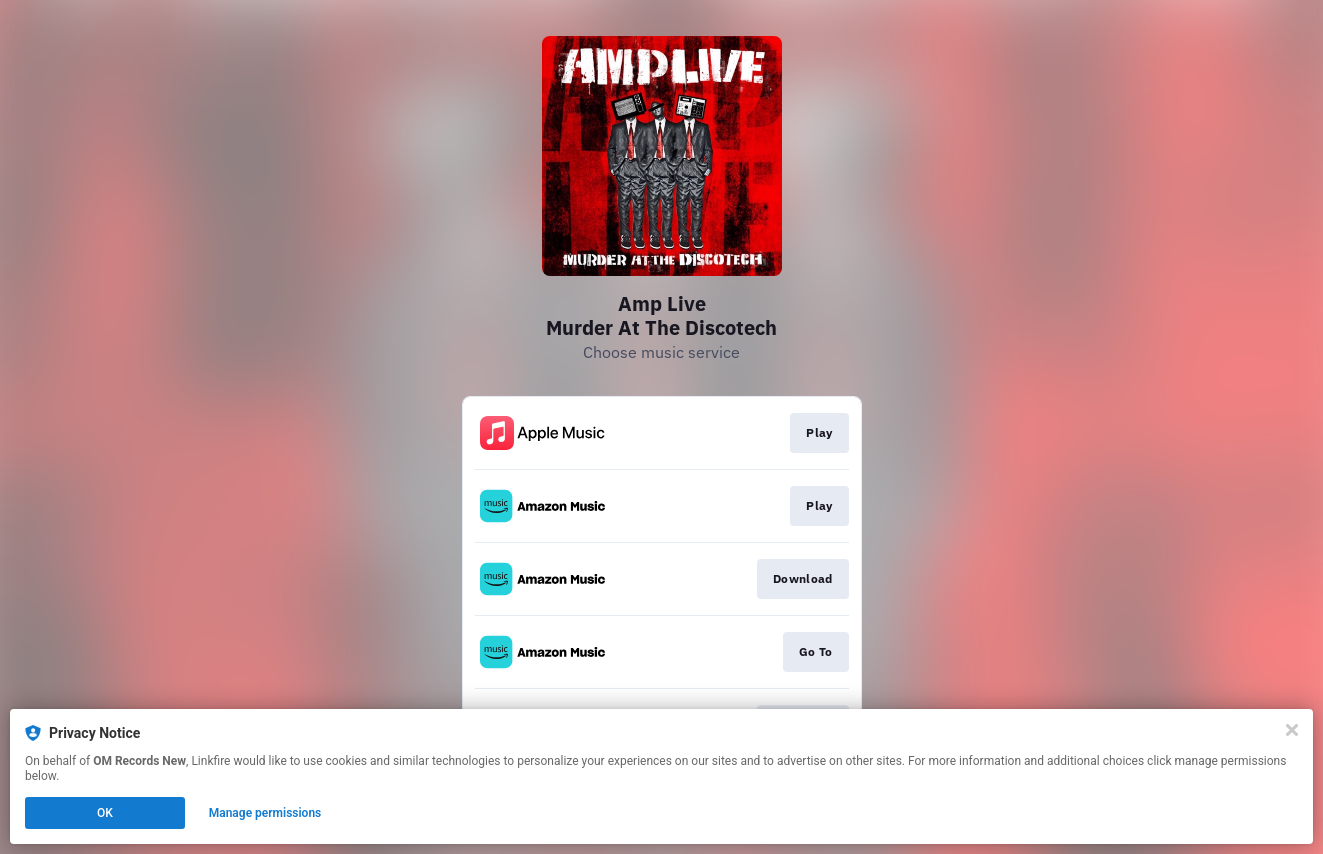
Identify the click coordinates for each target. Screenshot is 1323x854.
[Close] (1292, 730)
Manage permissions (265, 813)
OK (105, 813)
